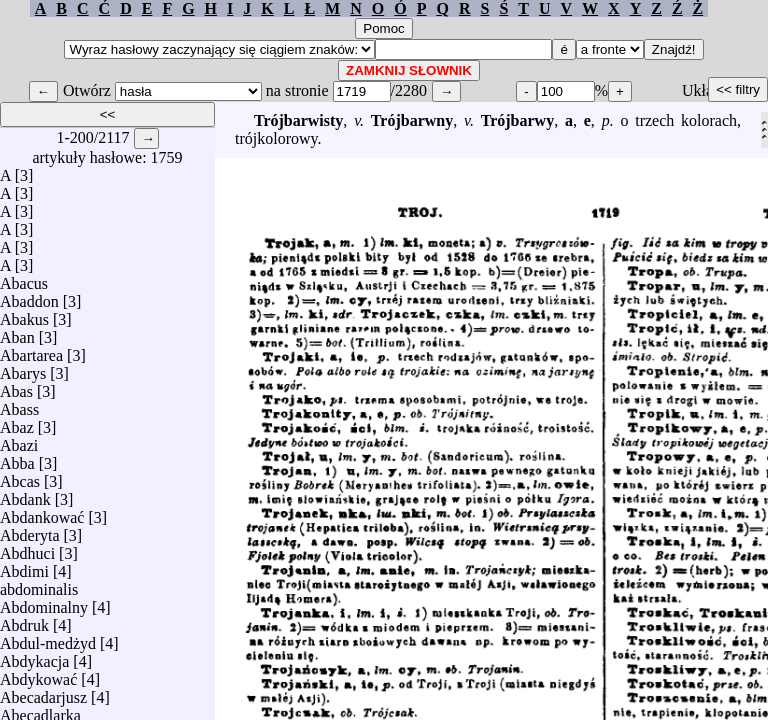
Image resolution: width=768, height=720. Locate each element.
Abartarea (31, 350)
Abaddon (29, 296)
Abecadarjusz (43, 692)
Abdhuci (27, 548)
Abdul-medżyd (48, 638)
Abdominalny (44, 602)
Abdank (25, 494)
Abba (17, 458)
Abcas (20, 476)
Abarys (23, 368)
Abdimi (24, 566)
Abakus (24, 314)
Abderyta (30, 530)
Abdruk (24, 620)
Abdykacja (34, 656)
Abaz (17, 422)
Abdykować (38, 674)
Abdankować (42, 512)
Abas (16, 386)
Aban (17, 332)
